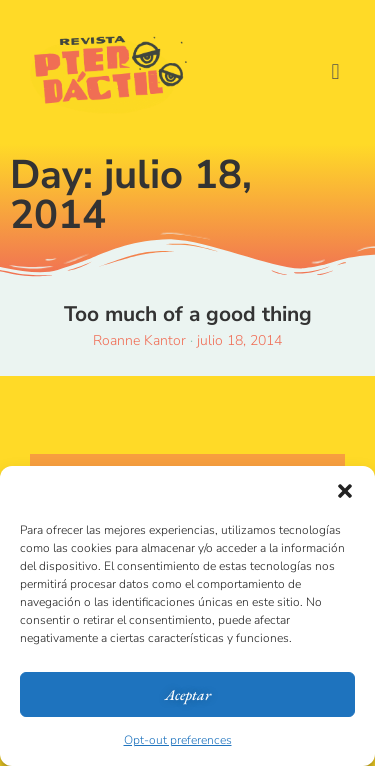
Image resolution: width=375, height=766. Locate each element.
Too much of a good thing (188, 314)
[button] (345, 491)
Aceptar (188, 694)
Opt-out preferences (178, 740)
